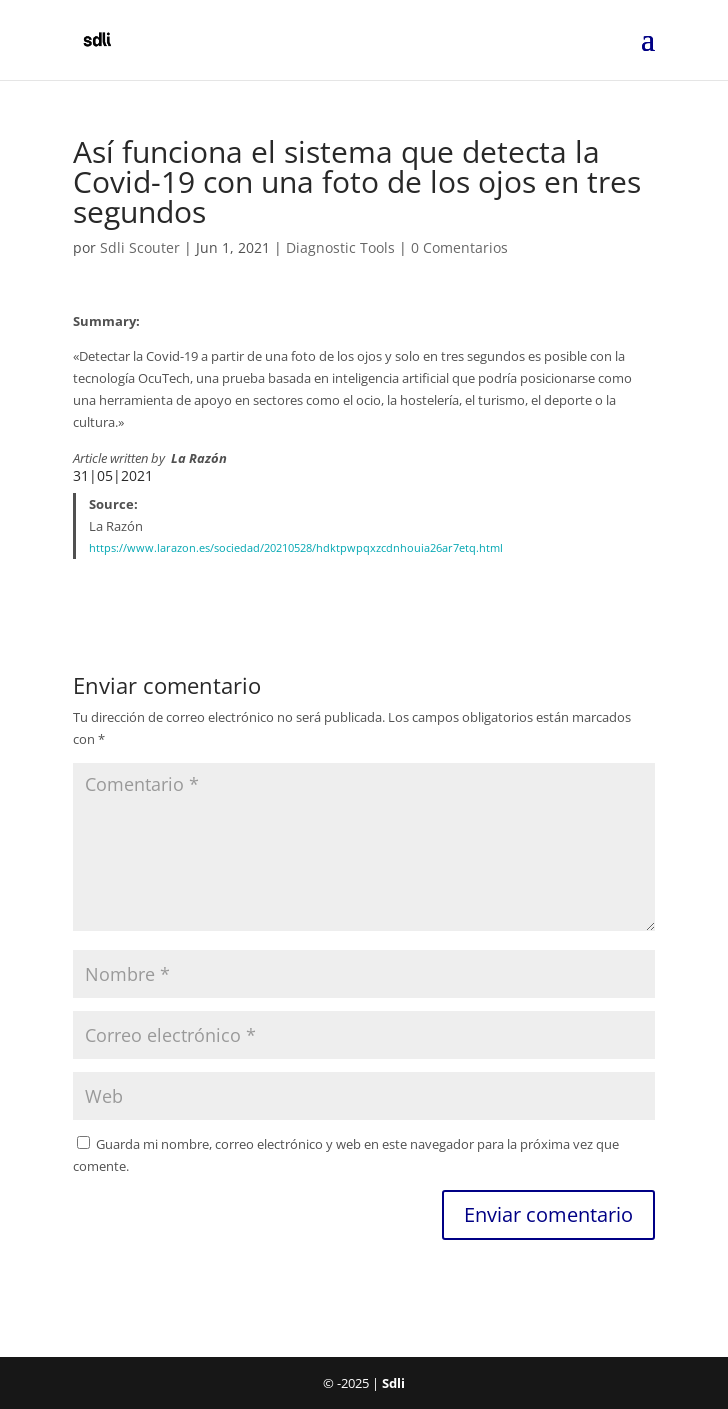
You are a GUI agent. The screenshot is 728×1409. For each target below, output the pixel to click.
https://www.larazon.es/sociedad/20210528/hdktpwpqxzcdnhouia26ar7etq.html (296, 548)
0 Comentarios (459, 247)
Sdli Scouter (140, 247)
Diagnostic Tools (340, 247)
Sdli (393, 1383)
